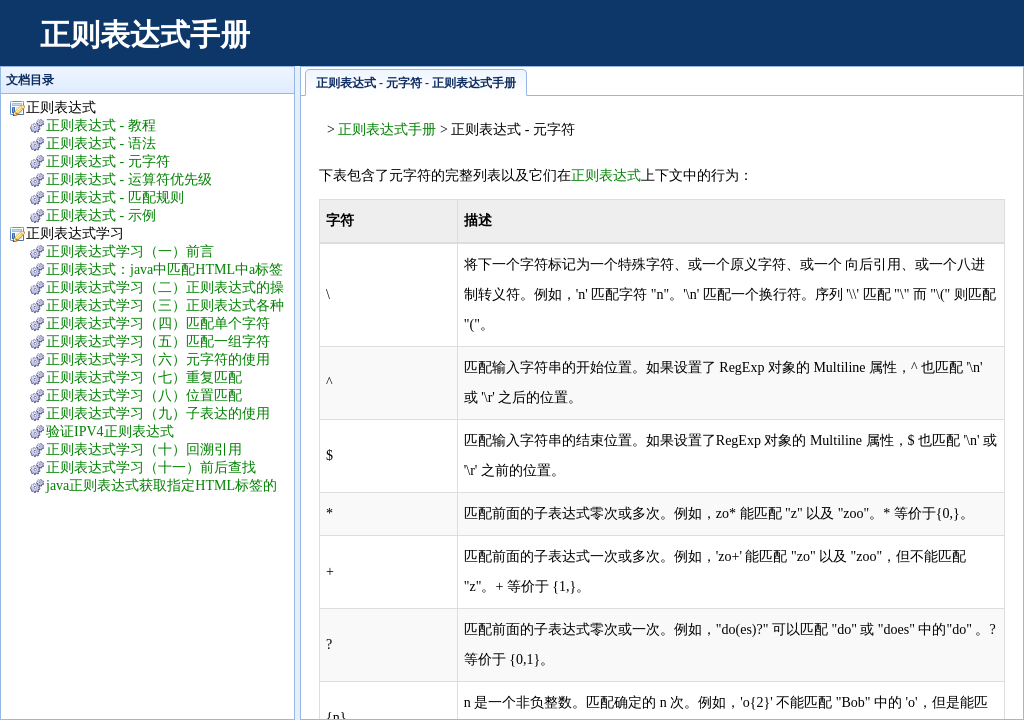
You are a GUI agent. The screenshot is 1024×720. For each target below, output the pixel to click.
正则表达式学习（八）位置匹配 (144, 395)
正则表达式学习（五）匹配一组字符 (158, 341)
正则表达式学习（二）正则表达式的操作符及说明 (155, 288)
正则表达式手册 (145, 34)
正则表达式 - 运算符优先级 (129, 179)
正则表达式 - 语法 (101, 143)
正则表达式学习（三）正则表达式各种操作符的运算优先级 (155, 306)
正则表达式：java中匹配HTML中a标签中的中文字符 (154, 270)
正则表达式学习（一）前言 (130, 251)
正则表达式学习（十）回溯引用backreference (134, 450)
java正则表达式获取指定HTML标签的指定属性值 (151, 486)
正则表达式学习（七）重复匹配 (144, 377)
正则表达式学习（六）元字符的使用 (158, 359)
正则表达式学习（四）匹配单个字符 (158, 323)
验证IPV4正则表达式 (110, 431)
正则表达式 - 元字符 (108, 161)
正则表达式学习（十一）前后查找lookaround (141, 468)
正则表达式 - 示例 (101, 215)
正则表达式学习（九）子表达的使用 (158, 413)
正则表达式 (606, 175)
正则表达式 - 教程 (101, 125)
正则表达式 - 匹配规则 (115, 197)
